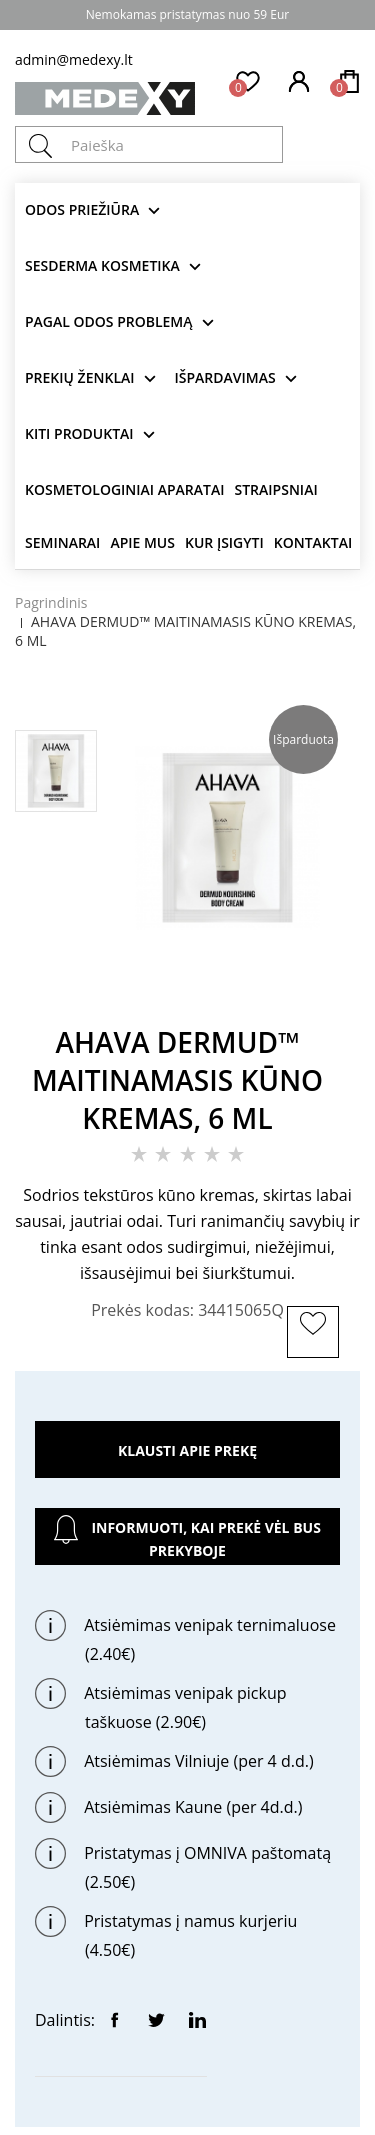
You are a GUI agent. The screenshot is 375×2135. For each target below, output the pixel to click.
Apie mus (142, 542)
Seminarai (62, 542)
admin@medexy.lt (74, 59)
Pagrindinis (51, 602)
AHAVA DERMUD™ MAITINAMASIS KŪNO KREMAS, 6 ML (185, 631)
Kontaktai (313, 542)
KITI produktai (79, 433)
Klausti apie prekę (187, 1450)
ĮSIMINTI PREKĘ (316, 1355)
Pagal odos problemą (109, 321)
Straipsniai (276, 489)
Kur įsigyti (224, 542)
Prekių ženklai (80, 377)
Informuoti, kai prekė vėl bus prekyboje (187, 1537)
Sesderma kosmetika (102, 265)
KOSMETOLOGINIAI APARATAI (125, 489)
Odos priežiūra (82, 209)
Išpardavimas (225, 377)
